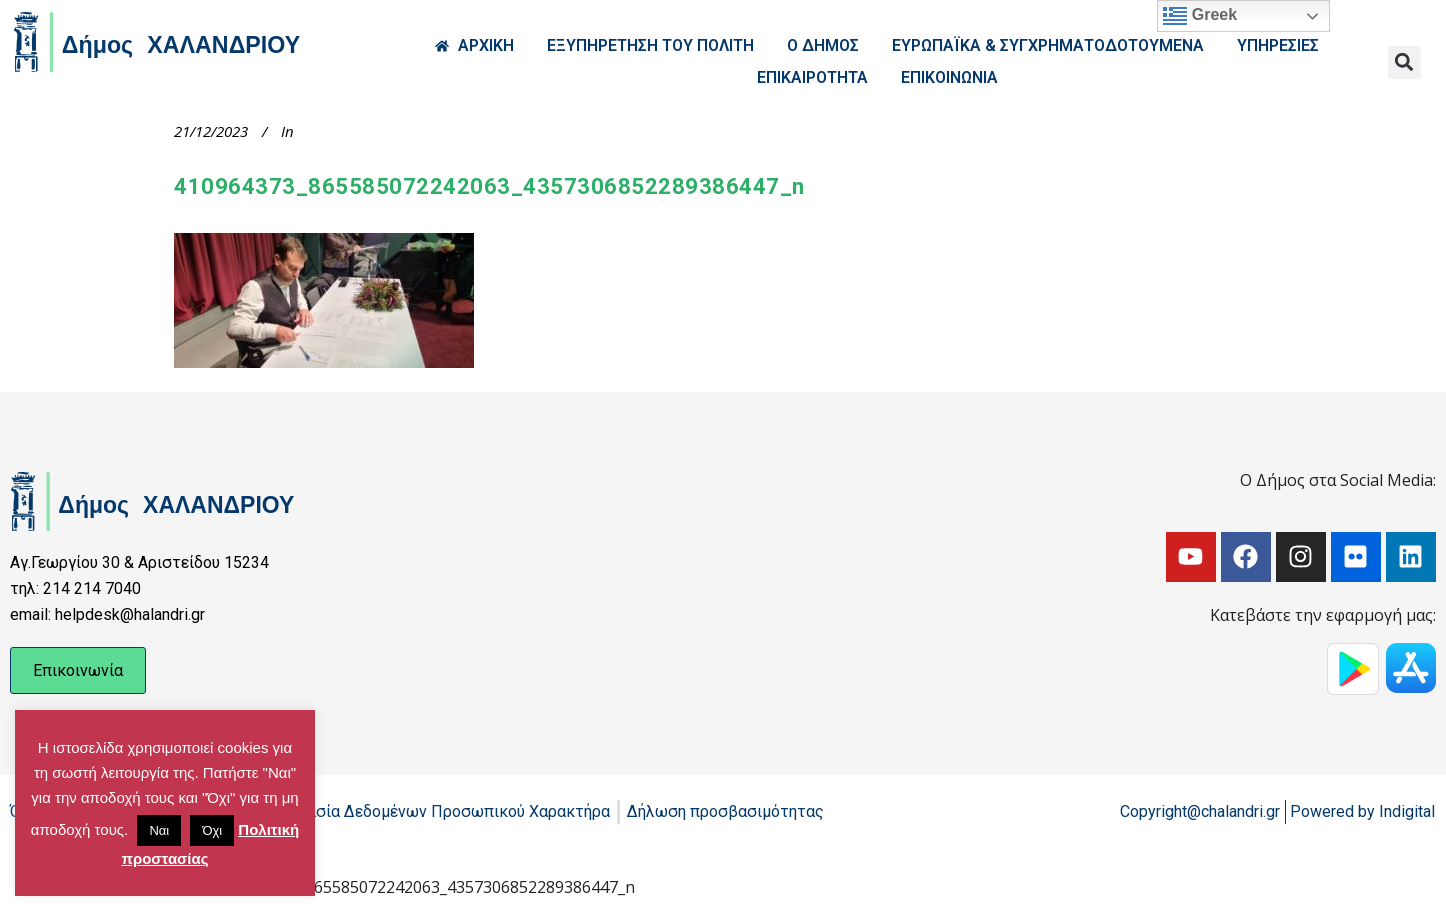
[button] (1404, 62)
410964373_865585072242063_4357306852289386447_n (489, 186)
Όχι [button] (212, 830)
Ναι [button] (159, 830)
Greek (1200, 16)
